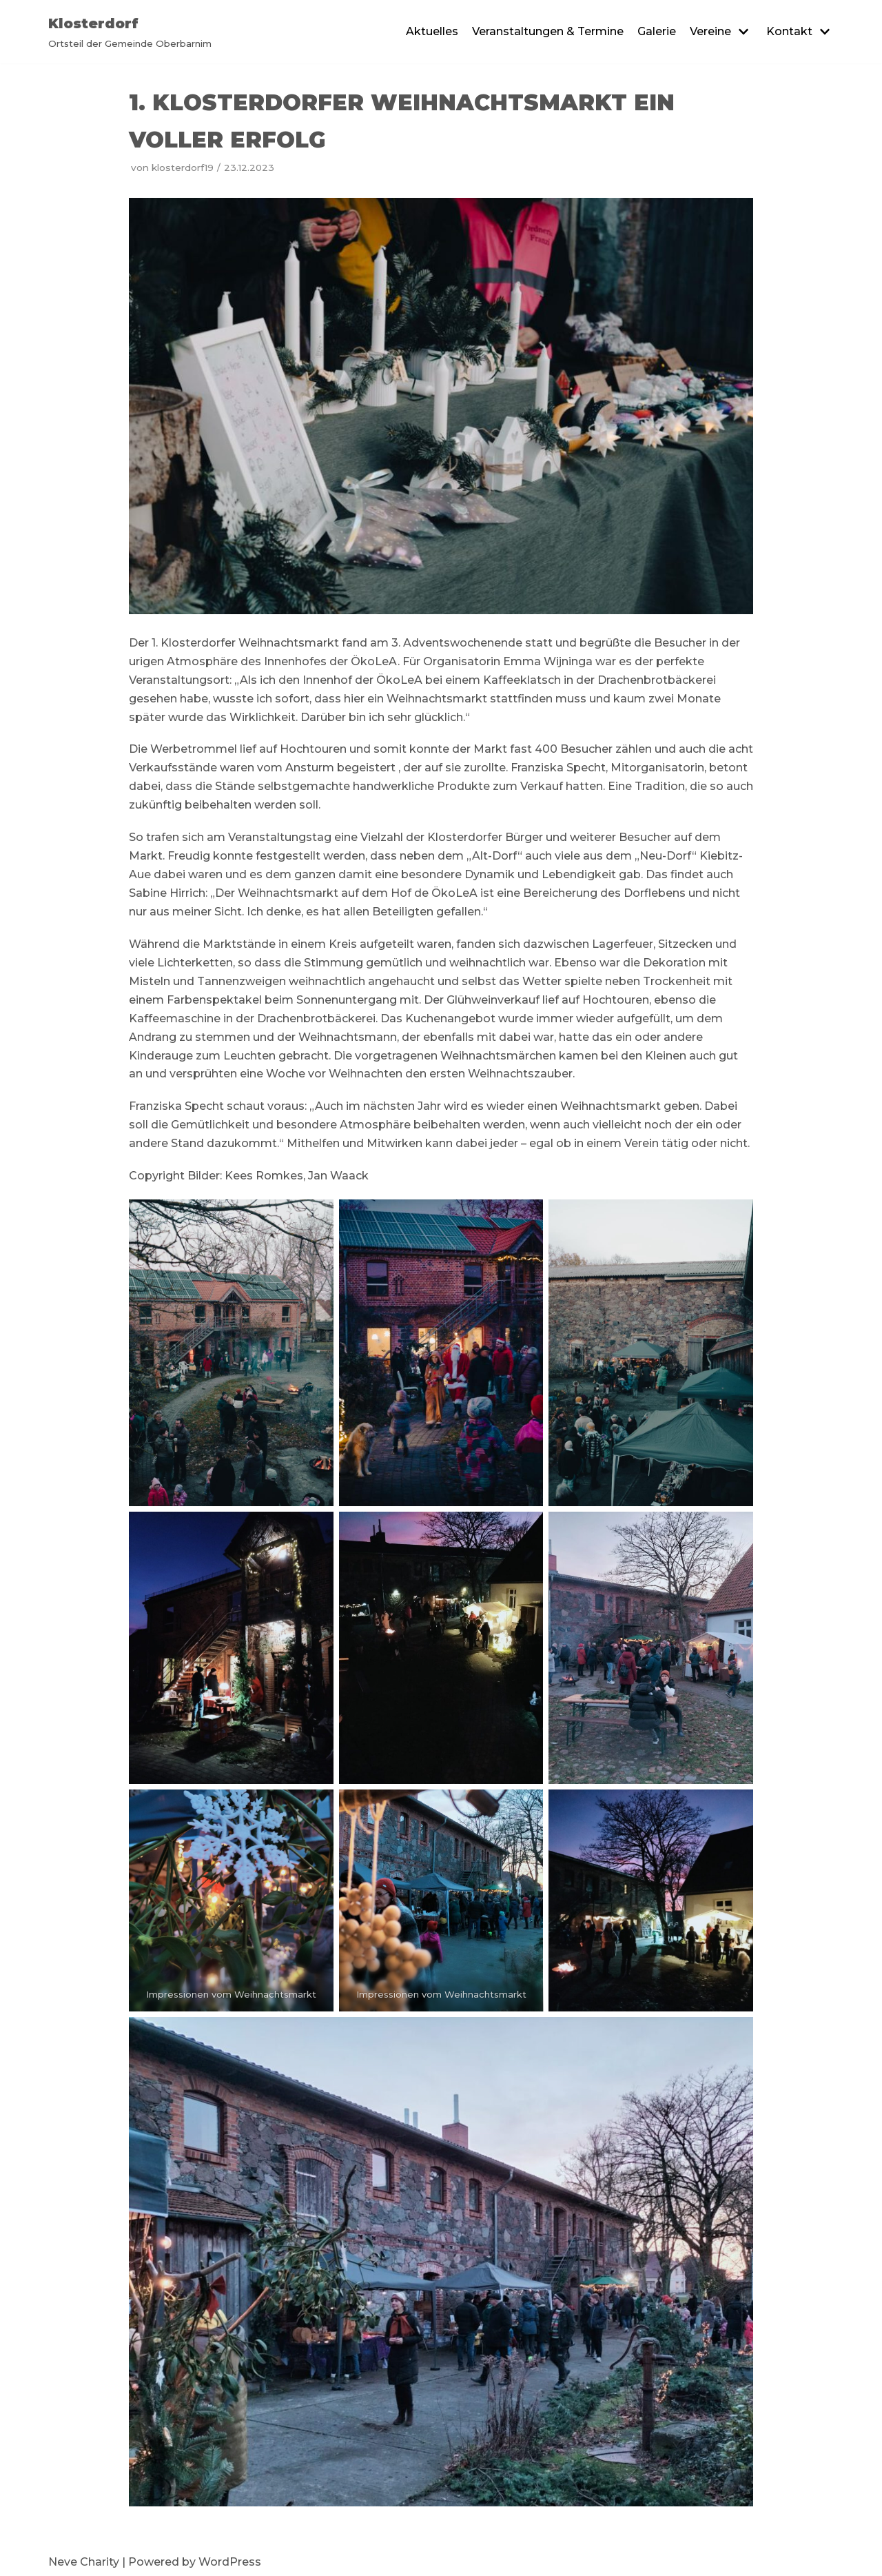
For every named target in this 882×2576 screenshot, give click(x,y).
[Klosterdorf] (130, 31)
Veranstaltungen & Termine (548, 31)
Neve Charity (83, 2561)
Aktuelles (432, 31)
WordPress (229, 2561)
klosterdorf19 (183, 167)
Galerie (656, 31)
